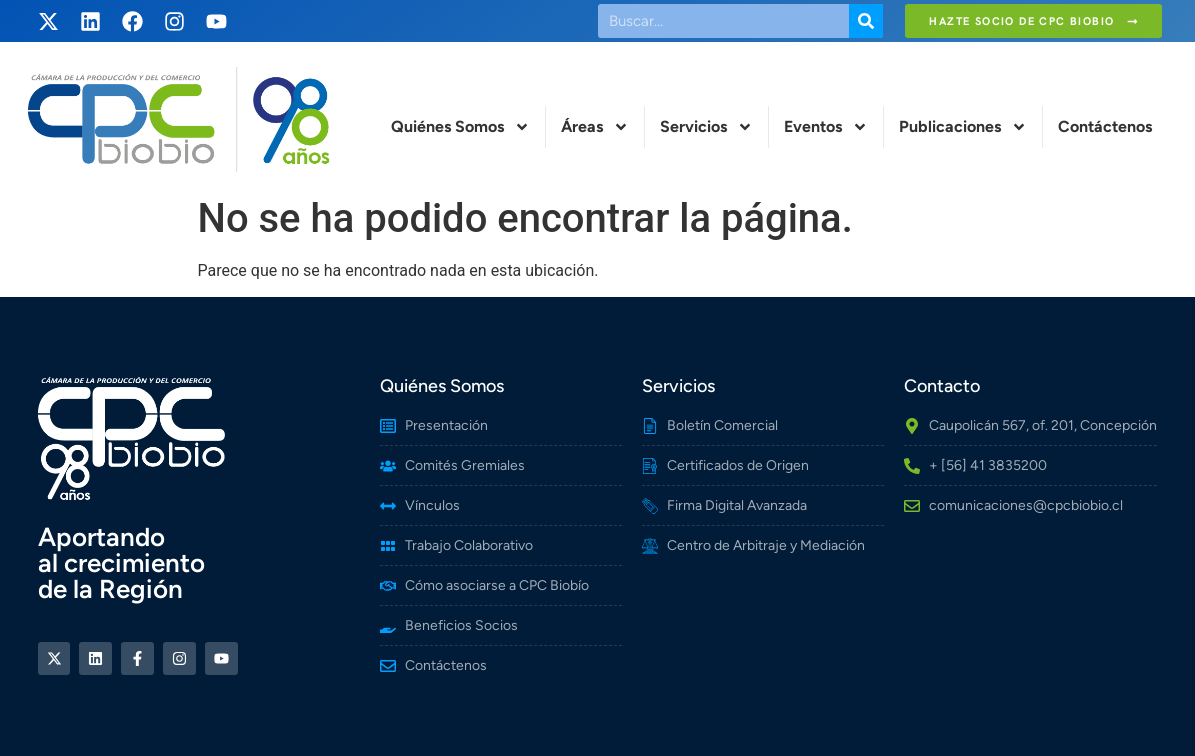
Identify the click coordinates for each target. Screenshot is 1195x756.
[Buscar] (866, 21)
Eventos (826, 127)
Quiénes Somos (460, 127)
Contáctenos (1105, 126)
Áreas (595, 127)
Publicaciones (963, 127)
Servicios (706, 127)
